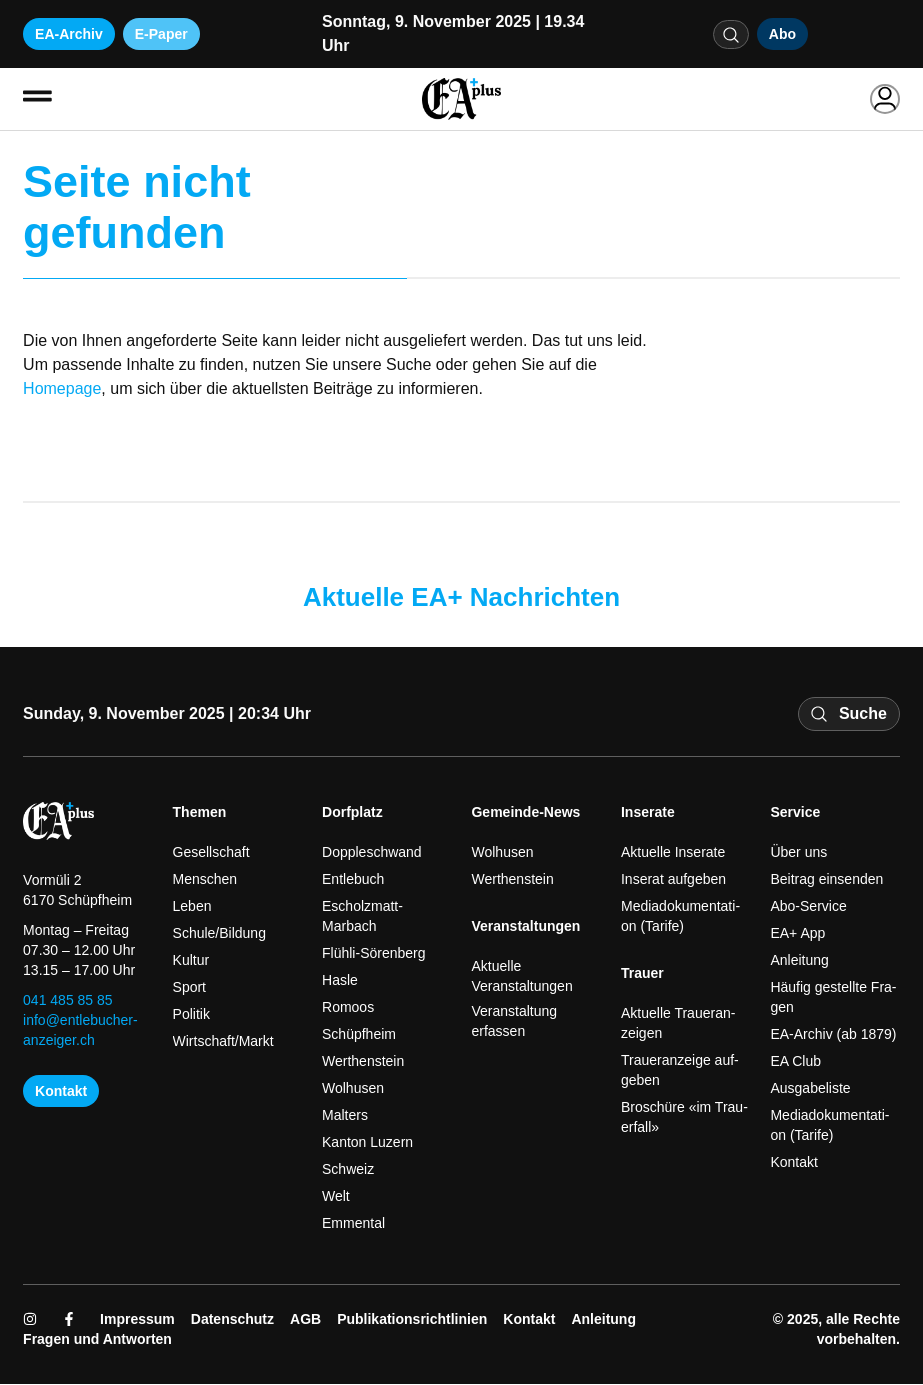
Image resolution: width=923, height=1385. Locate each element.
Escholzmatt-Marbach (362, 917)
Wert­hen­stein (363, 1062)
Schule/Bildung (219, 934)
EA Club (795, 1062)
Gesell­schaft (211, 853)
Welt (336, 1197)
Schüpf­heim (359, 1035)
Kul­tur (191, 961)
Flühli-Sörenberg (374, 954)
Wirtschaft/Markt (223, 1042)
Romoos (348, 1008)
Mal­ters (345, 1116)
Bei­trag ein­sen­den (826, 880)
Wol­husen (353, 1089)
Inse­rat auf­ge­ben (673, 880)
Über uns (798, 853)
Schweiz (348, 1170)
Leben (192, 907)
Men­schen (205, 880)
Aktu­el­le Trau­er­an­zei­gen (678, 1024)
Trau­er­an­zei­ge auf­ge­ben (680, 1071)
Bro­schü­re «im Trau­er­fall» (684, 1118)
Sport (189, 988)
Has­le (340, 981)
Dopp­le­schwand (372, 853)
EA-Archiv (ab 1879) (833, 1035)
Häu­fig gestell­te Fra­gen (833, 998)
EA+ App (797, 934)
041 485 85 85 (68, 1001)
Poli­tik (191, 1015)
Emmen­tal (353, 1224)
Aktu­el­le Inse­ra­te (673, 853)
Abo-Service (808, 907)
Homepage (62, 389)
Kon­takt (793, 1163)
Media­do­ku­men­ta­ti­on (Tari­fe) (680, 917)
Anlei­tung (799, 961)
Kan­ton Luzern (367, 1143)
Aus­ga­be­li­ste (810, 1089)
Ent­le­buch (353, 880)
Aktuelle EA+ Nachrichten (461, 598)
